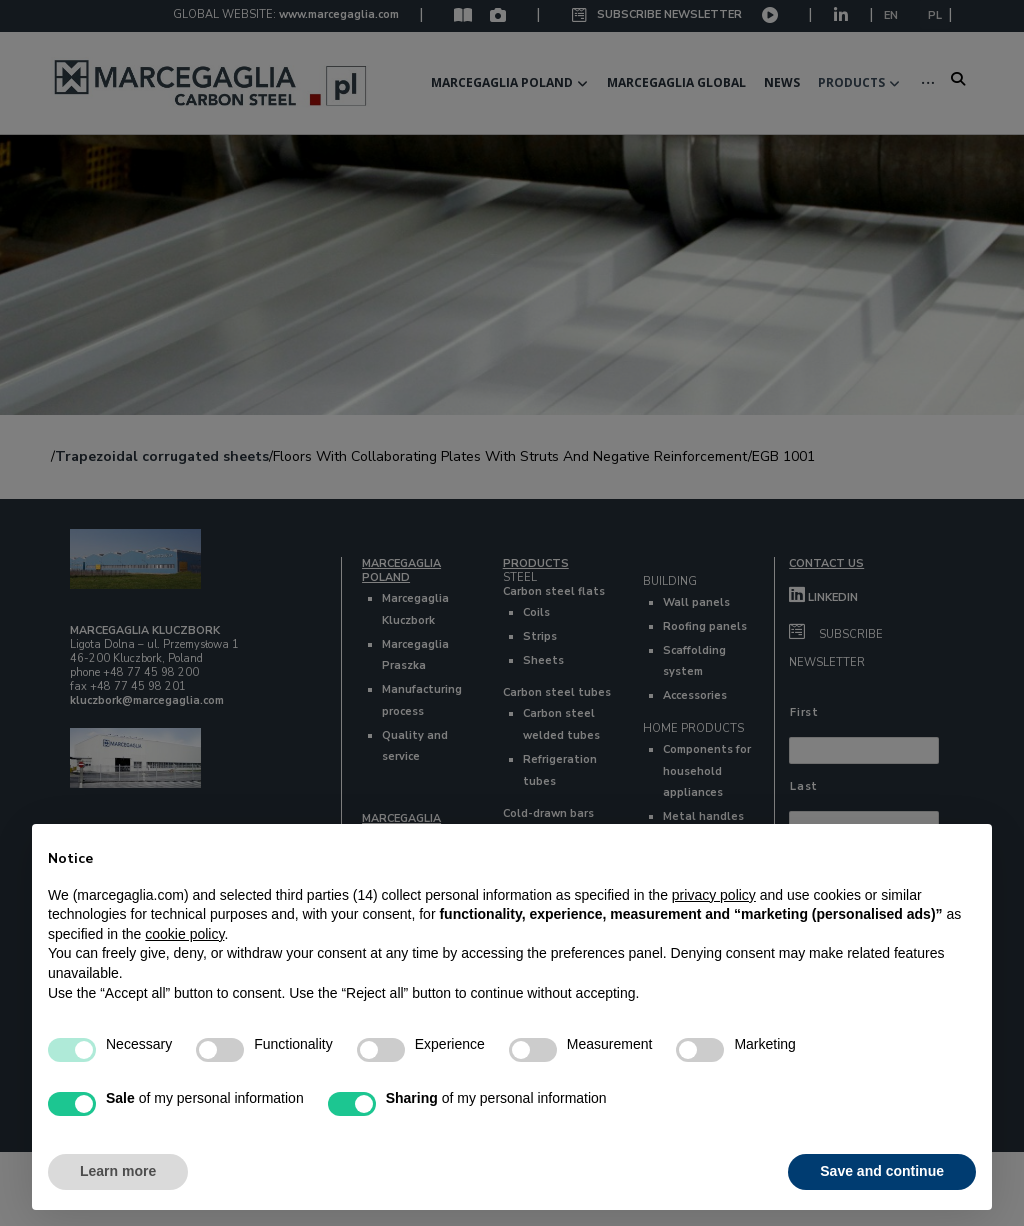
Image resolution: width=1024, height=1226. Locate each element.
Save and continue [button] (882, 1171)
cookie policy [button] (184, 934)
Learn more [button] (118, 1171)
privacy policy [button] (714, 895)
